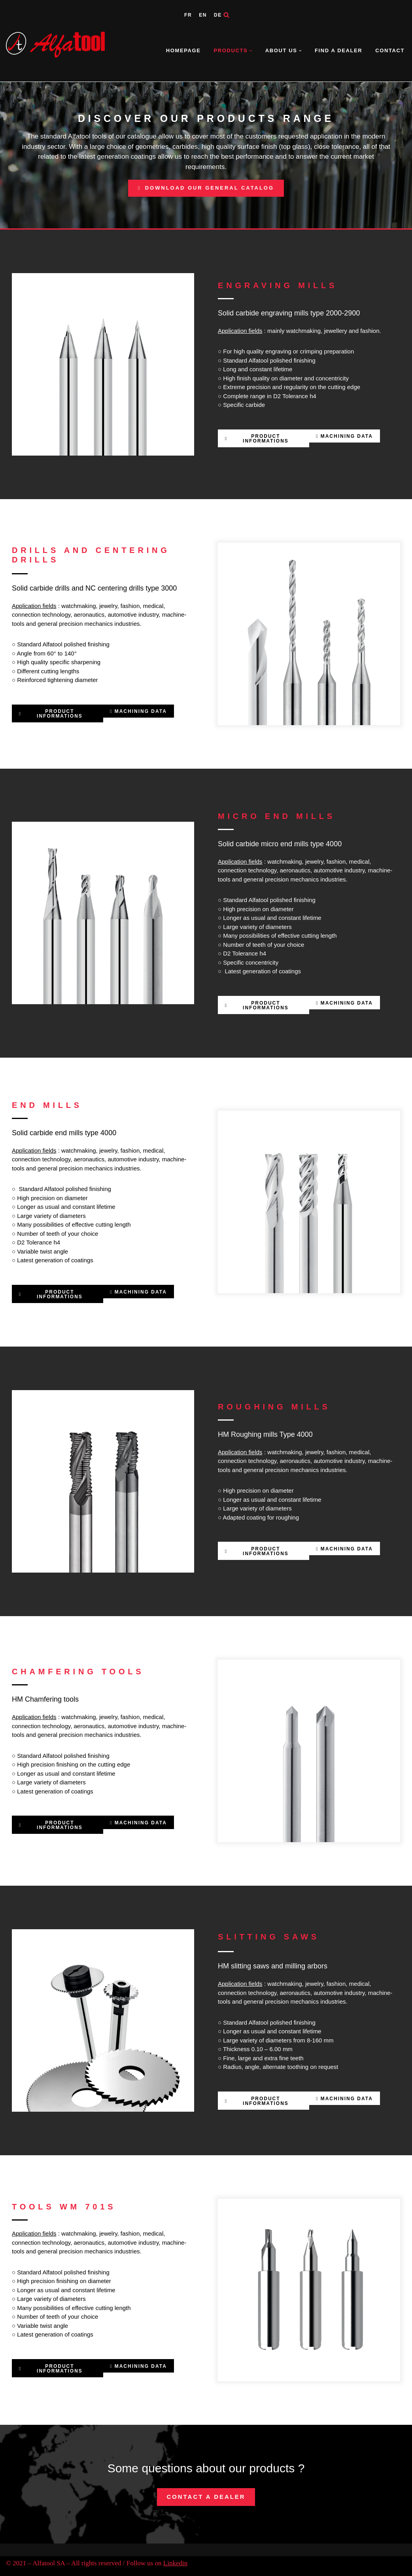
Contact (389, 50)
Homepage (183, 50)
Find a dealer (338, 50)
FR (188, 15)
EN (203, 15)
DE (218, 15)
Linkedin (175, 2563)
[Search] (226, 15)
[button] (250, 50)
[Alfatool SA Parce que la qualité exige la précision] (57, 45)
